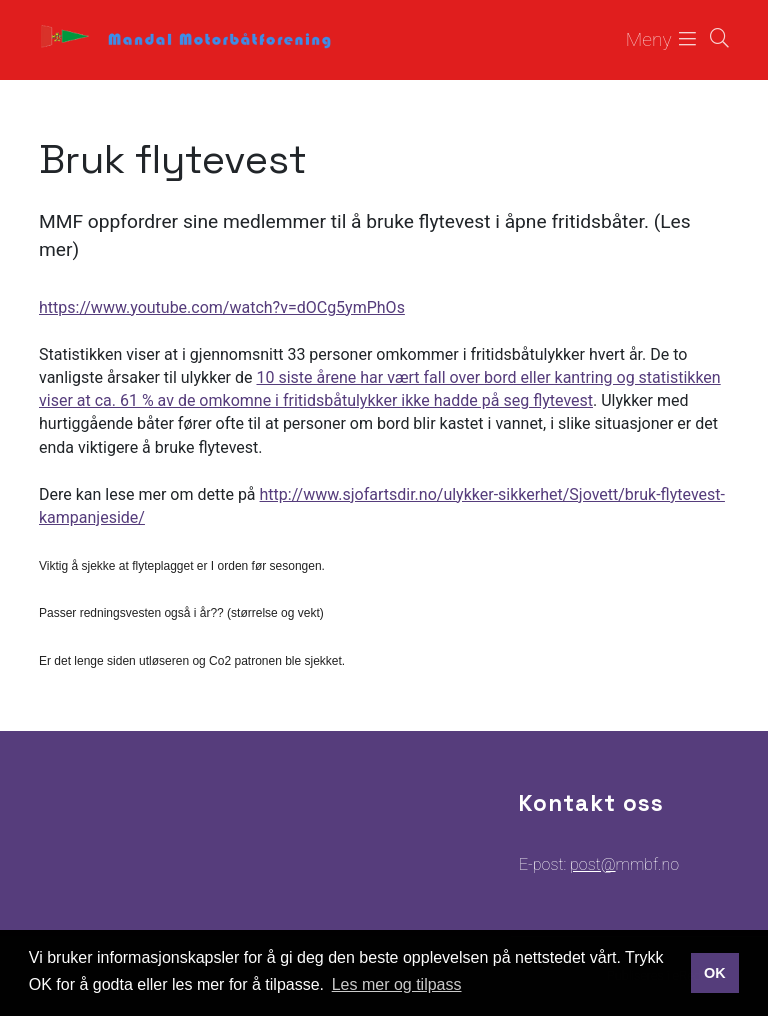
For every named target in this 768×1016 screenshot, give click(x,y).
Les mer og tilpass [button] (397, 984)
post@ (592, 864)
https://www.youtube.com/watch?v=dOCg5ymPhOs (222, 307)
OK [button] (715, 973)
